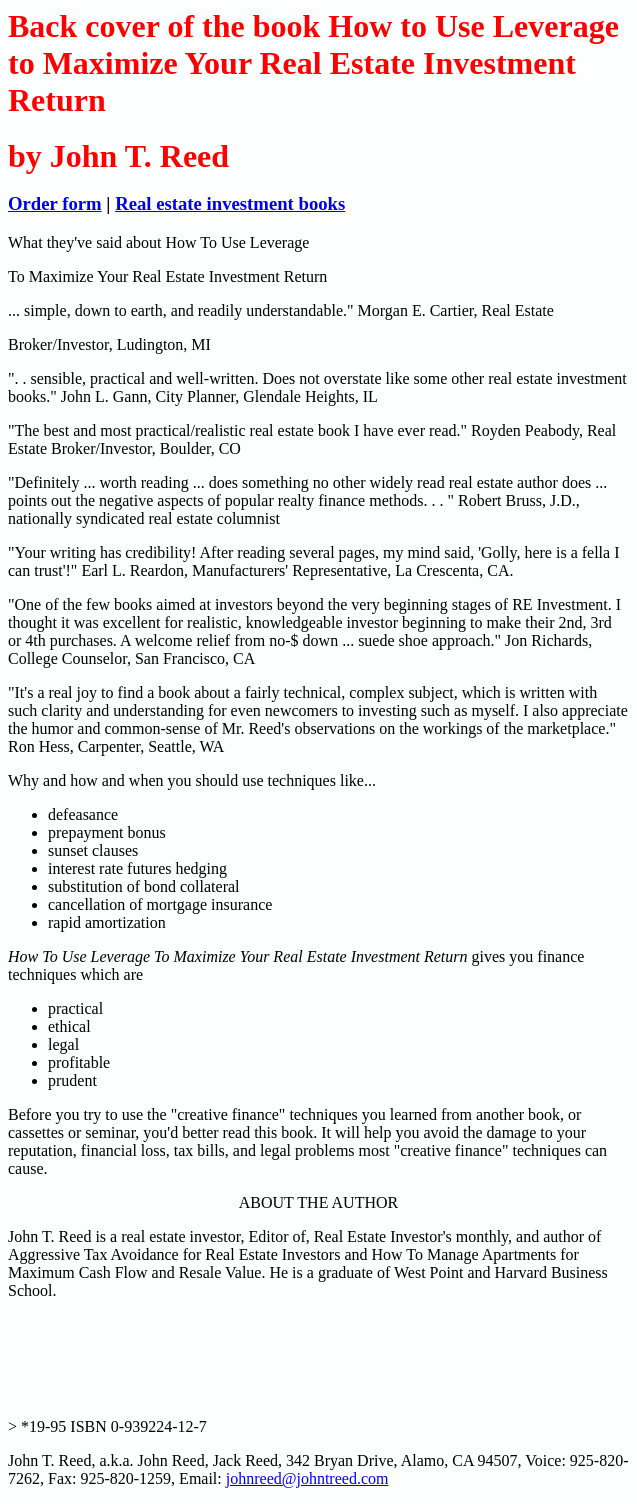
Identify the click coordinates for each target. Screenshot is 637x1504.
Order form (55, 203)
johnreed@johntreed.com (307, 1478)
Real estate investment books (230, 203)
